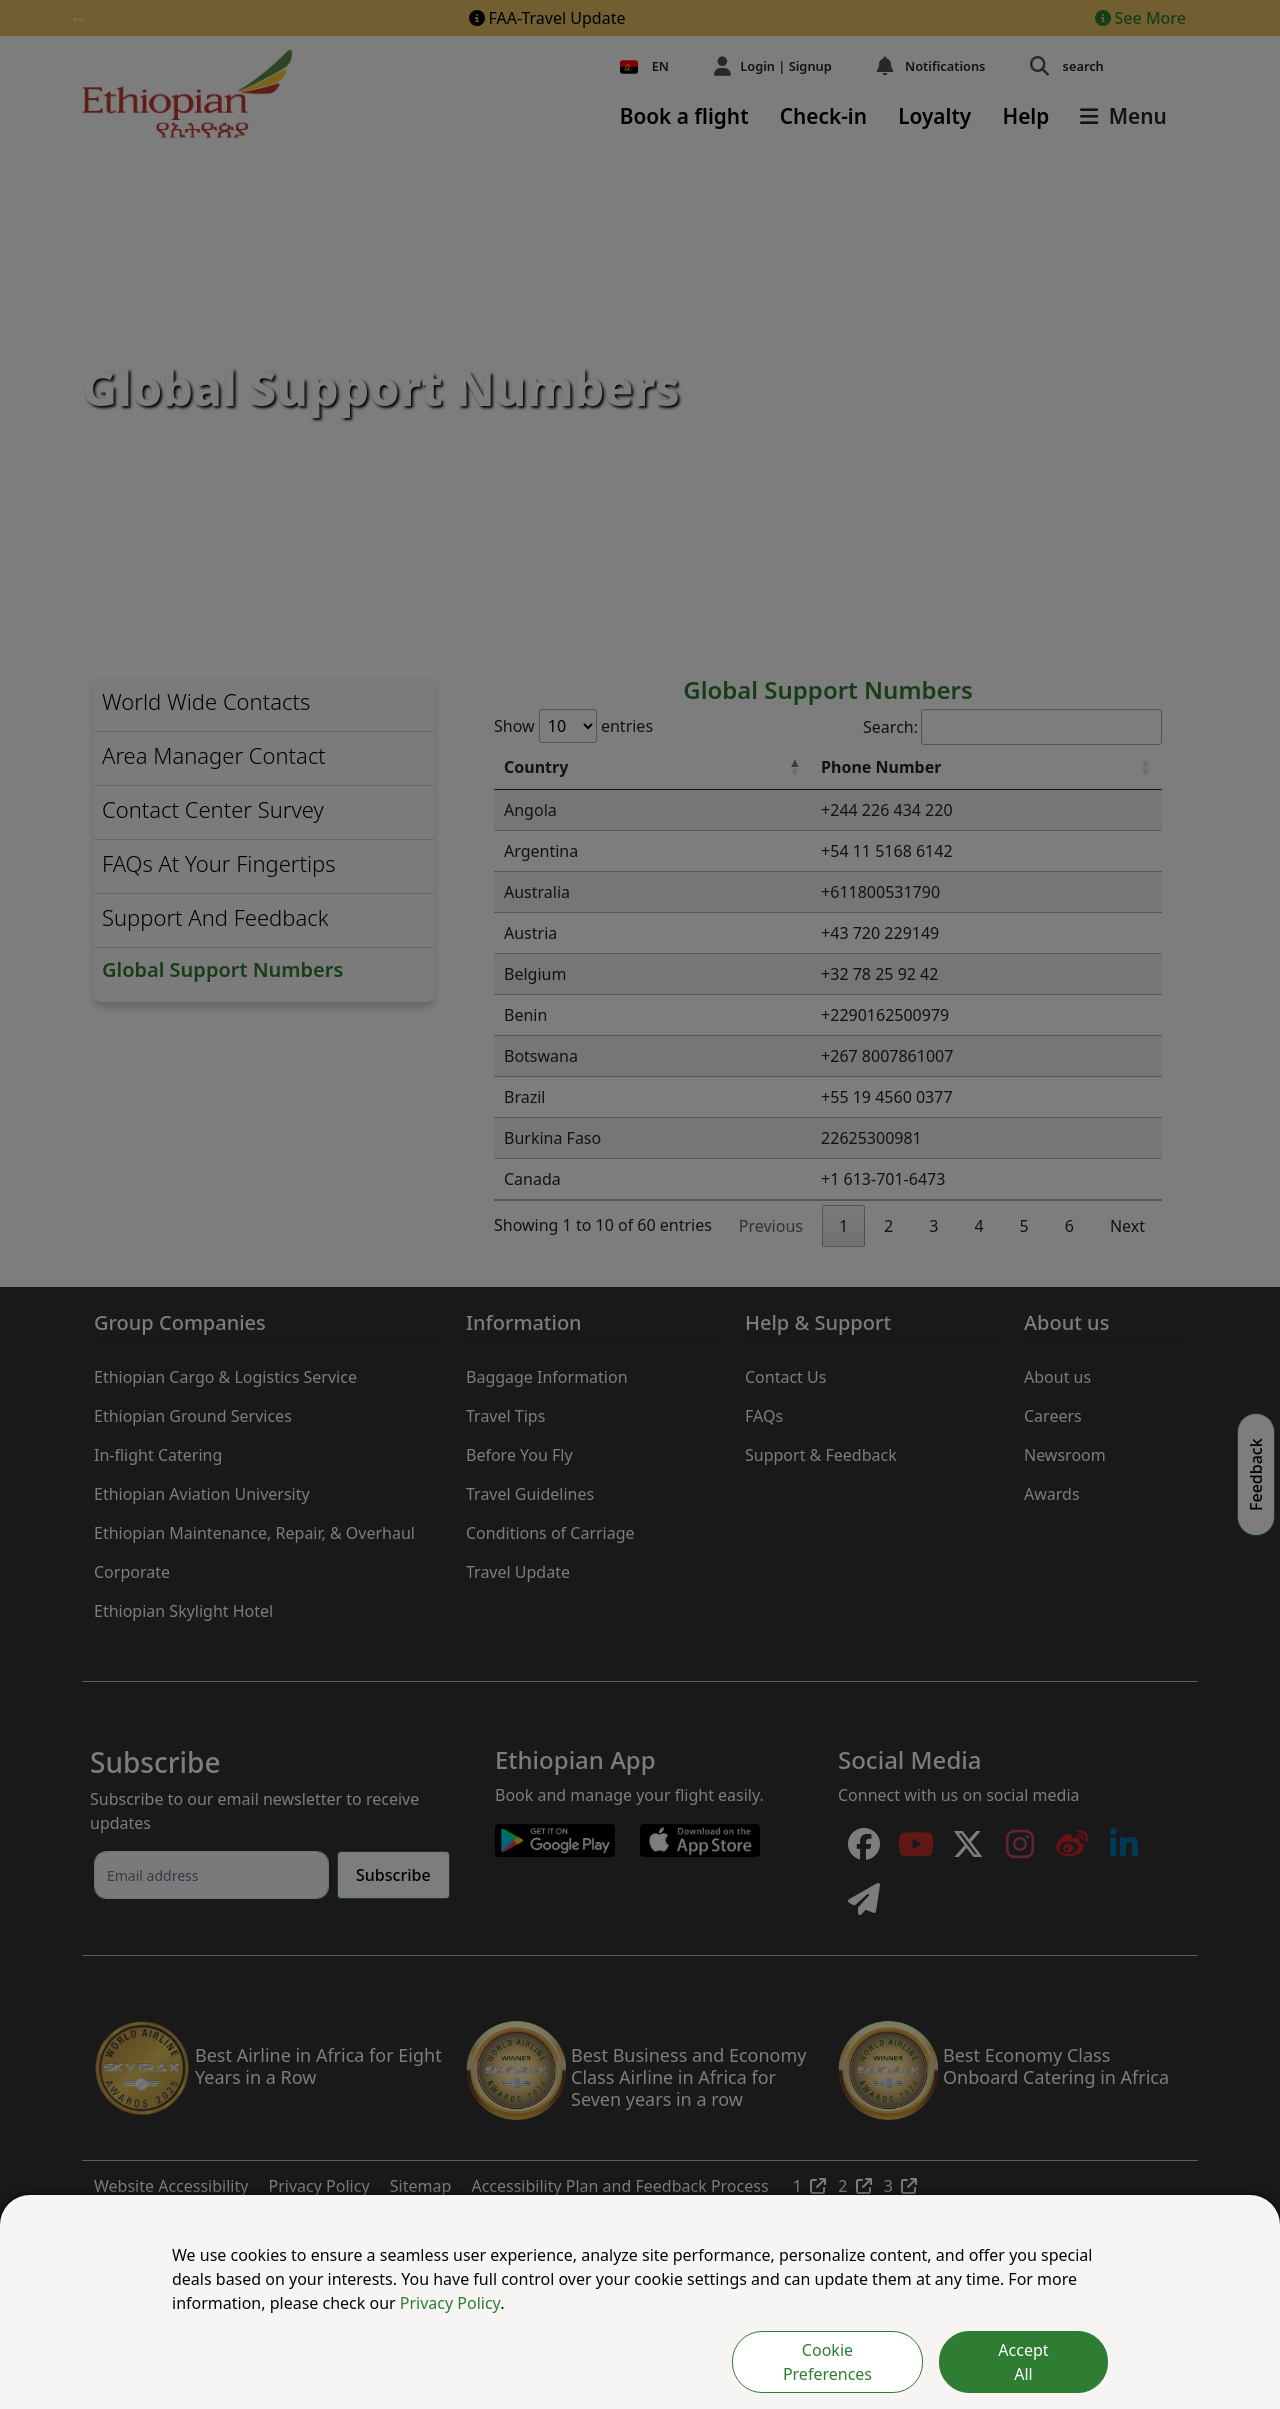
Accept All (1023, 2362)
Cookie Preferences (827, 2362)
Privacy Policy (450, 2303)
